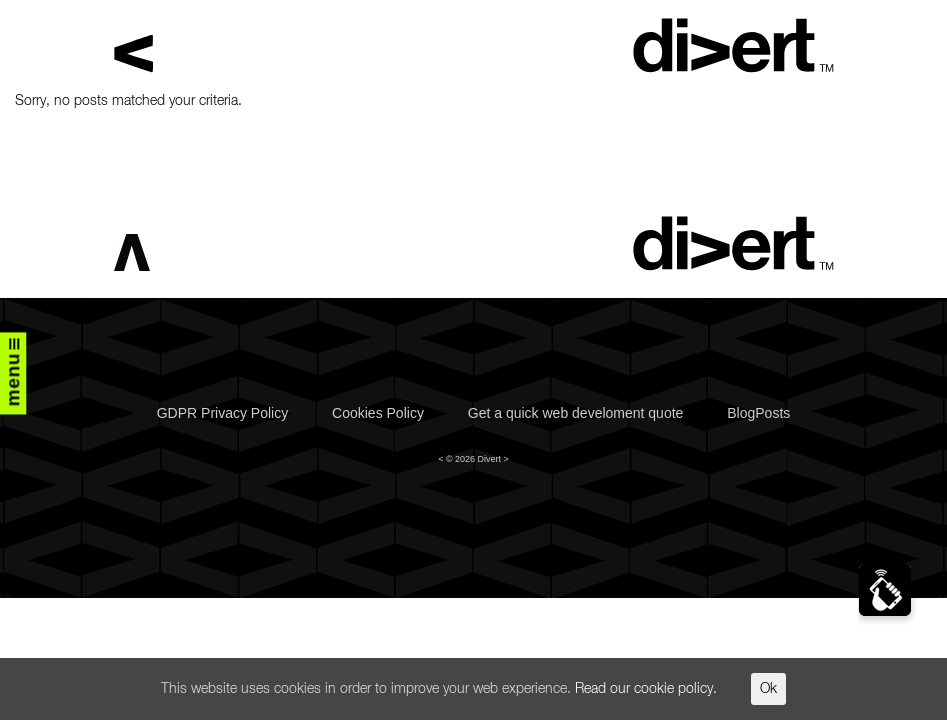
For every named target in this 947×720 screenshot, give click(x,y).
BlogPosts (758, 413)
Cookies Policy (378, 413)
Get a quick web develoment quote (576, 413)
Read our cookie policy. (646, 689)
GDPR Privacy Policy (222, 413)
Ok (768, 689)
